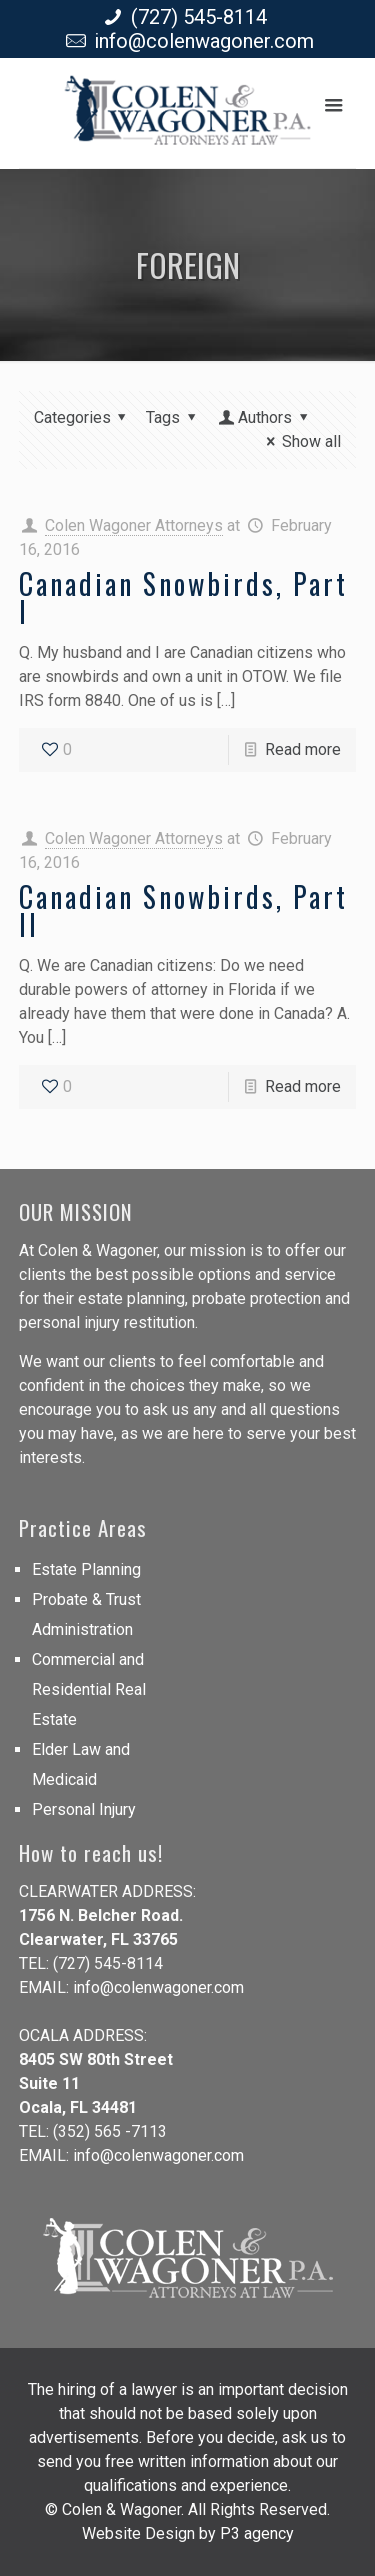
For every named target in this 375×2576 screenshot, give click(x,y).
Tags (174, 417)
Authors (265, 417)
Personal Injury (84, 1809)
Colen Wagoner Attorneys (134, 525)
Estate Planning (86, 1569)
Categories (83, 417)
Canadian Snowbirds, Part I (183, 597)
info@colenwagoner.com (204, 41)
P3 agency (257, 2533)
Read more (303, 749)
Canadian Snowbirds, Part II (183, 910)
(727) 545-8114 (199, 17)
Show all (300, 441)
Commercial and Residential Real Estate (89, 1689)
